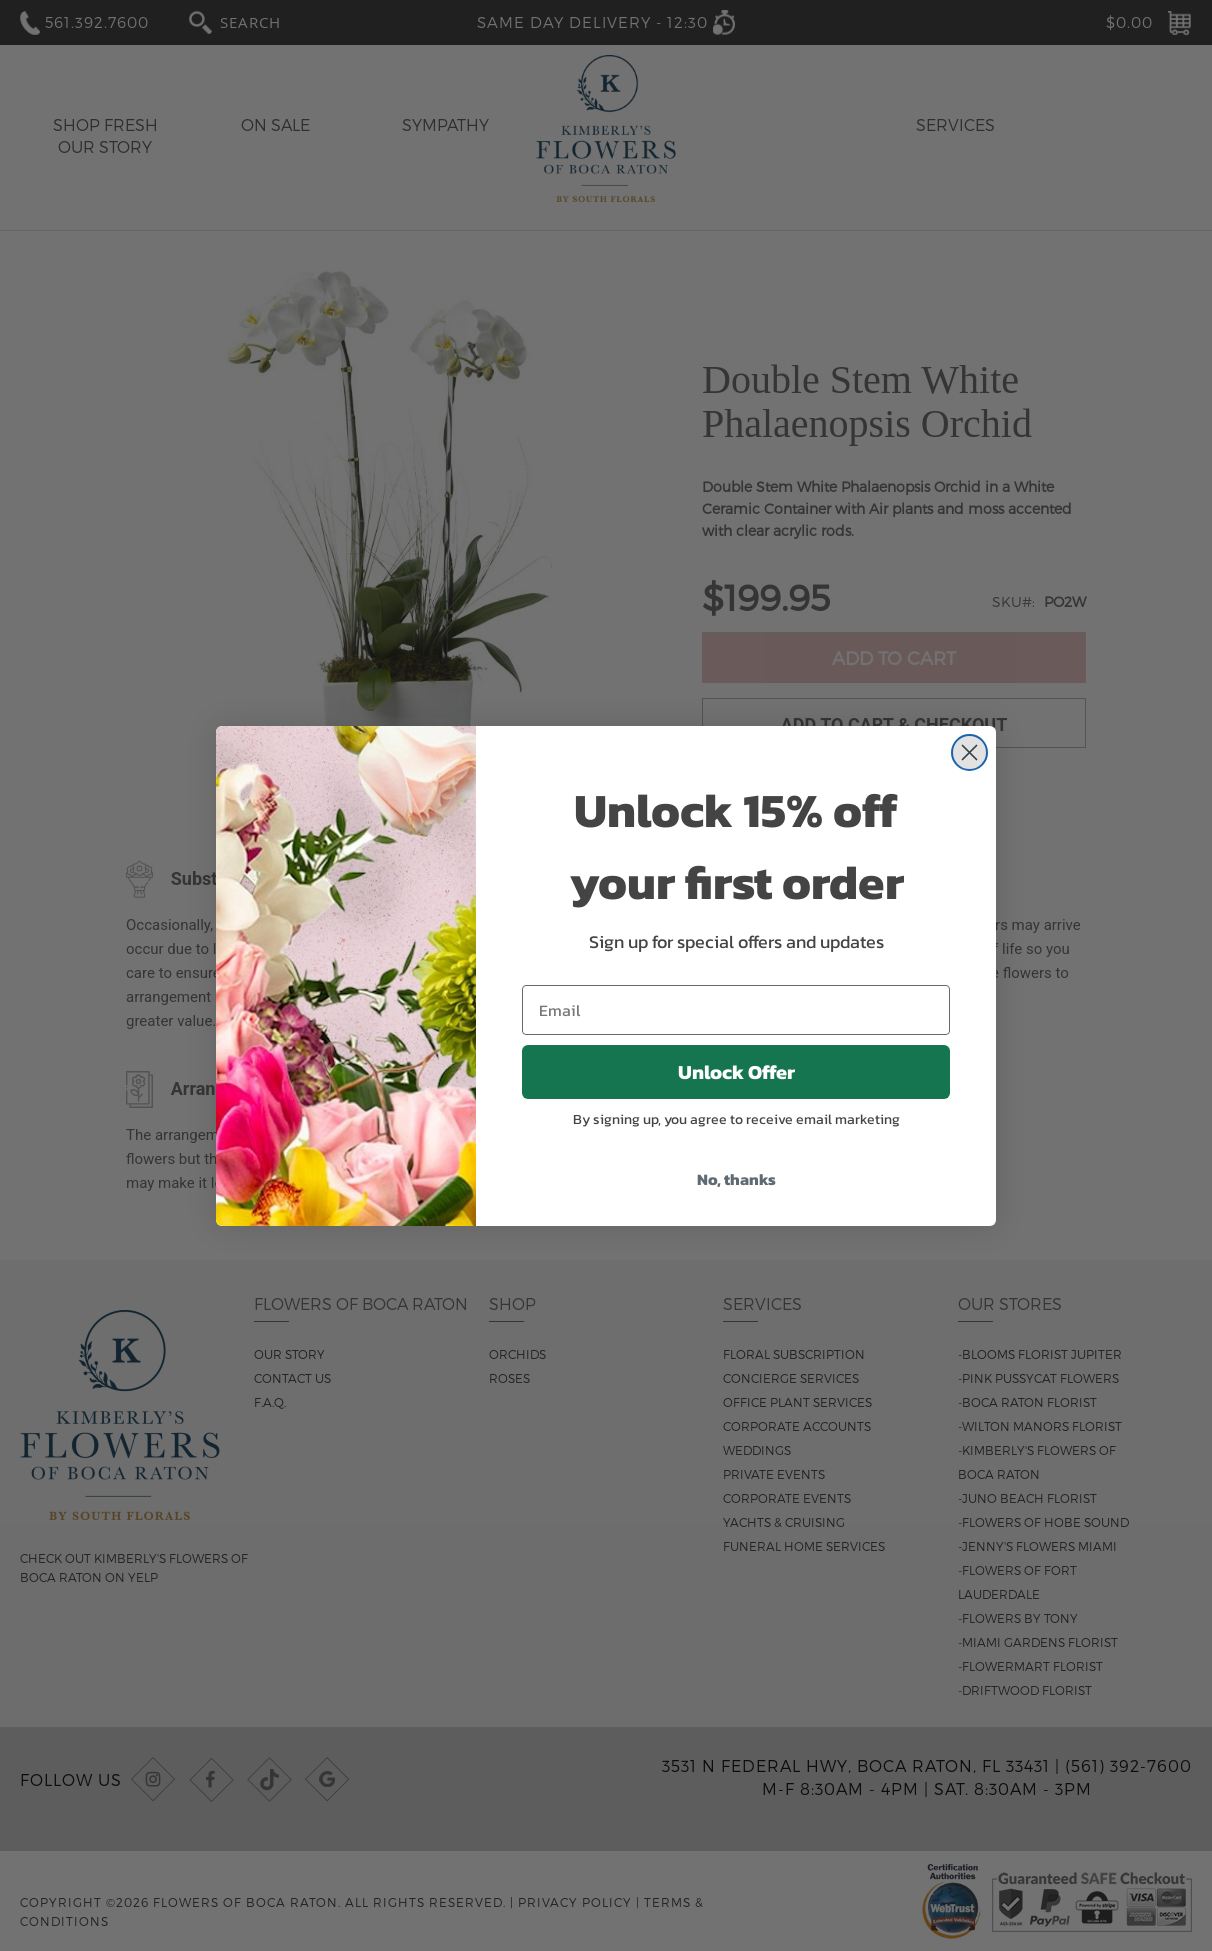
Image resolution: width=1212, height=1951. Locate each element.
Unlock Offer (736, 1072)
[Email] (736, 1010)
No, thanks (736, 1179)
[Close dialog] (969, 752)
